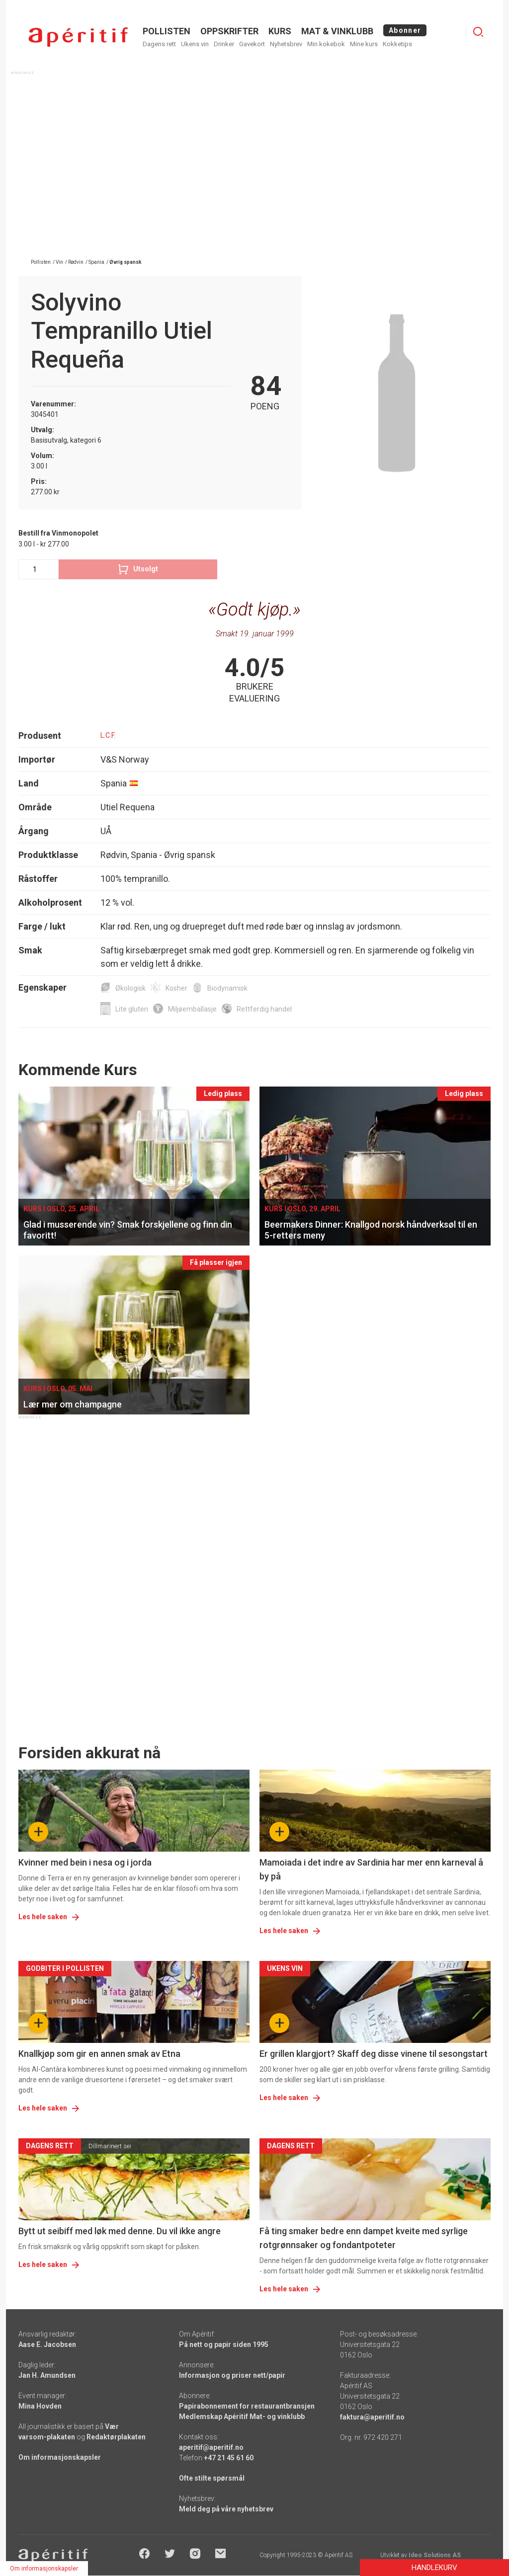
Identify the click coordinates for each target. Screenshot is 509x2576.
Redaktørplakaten (116, 2437)
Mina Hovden (40, 2406)
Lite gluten (131, 1009)
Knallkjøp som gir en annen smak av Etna (99, 2053)
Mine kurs (364, 44)
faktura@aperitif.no (372, 2417)
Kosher (176, 988)
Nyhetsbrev (286, 44)
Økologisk (130, 988)
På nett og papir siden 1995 (223, 2344)
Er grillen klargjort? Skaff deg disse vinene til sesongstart (373, 2053)
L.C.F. (107, 735)
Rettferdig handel (264, 1009)
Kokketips (397, 44)
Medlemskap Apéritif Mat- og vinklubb (242, 2416)
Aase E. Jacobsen (47, 2344)
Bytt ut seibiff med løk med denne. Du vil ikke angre (119, 2231)
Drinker (224, 44)
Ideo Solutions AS (435, 2555)
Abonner (405, 30)
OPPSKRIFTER (229, 31)
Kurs (279, 31)
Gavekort (252, 44)
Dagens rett (159, 44)
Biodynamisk (227, 988)
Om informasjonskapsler (59, 2457)
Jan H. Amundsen (47, 2375)
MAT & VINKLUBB (337, 31)
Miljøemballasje (192, 1009)
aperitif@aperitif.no (211, 2447)
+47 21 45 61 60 (229, 2458)
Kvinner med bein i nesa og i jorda (85, 1862)
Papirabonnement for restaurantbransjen (247, 2406)
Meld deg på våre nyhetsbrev (226, 2509)
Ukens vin (195, 44)
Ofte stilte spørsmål (212, 2478)
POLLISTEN (166, 31)
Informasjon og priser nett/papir (232, 2375)
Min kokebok (326, 44)
